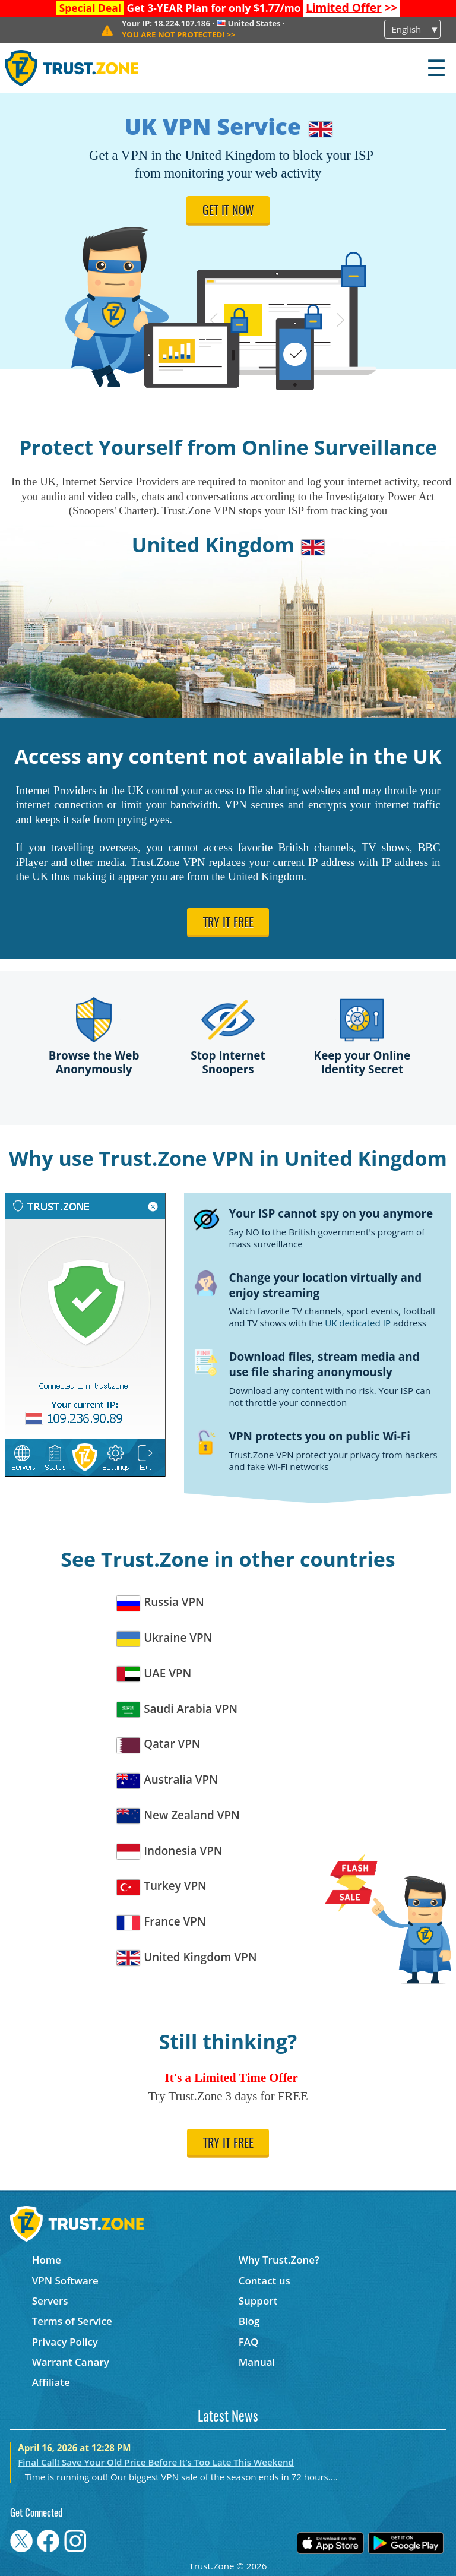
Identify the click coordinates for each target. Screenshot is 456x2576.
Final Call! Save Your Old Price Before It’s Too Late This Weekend (156, 2462)
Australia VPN (167, 1780)
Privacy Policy (65, 2342)
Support (258, 2301)
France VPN (161, 1922)
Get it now (228, 211)
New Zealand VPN (178, 1815)
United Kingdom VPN (187, 1957)
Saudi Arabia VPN (177, 1709)
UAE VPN (154, 1673)
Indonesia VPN (170, 1851)
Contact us (264, 2280)
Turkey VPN (162, 1886)
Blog (249, 2321)
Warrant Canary (70, 2362)
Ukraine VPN (164, 1638)
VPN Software (65, 2280)
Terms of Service (72, 2321)
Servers (50, 2301)
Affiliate (51, 2382)
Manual (257, 2362)
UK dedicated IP (358, 1323)
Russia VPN (160, 1602)
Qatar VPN (159, 1744)
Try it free (228, 924)
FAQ (249, 2342)
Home (46, 2260)
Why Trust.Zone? (279, 2260)
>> (352, 7)
